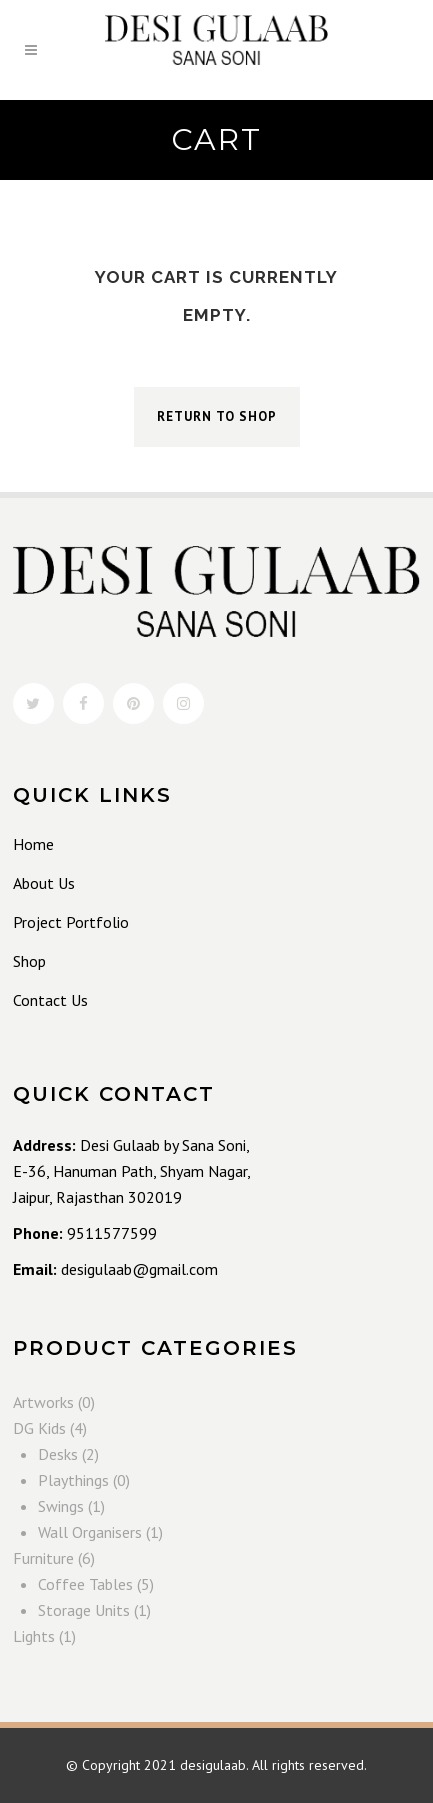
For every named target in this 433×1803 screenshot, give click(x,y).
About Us (44, 883)
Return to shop (217, 416)
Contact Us (50, 1000)
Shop (29, 961)
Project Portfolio (71, 922)
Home (33, 844)
